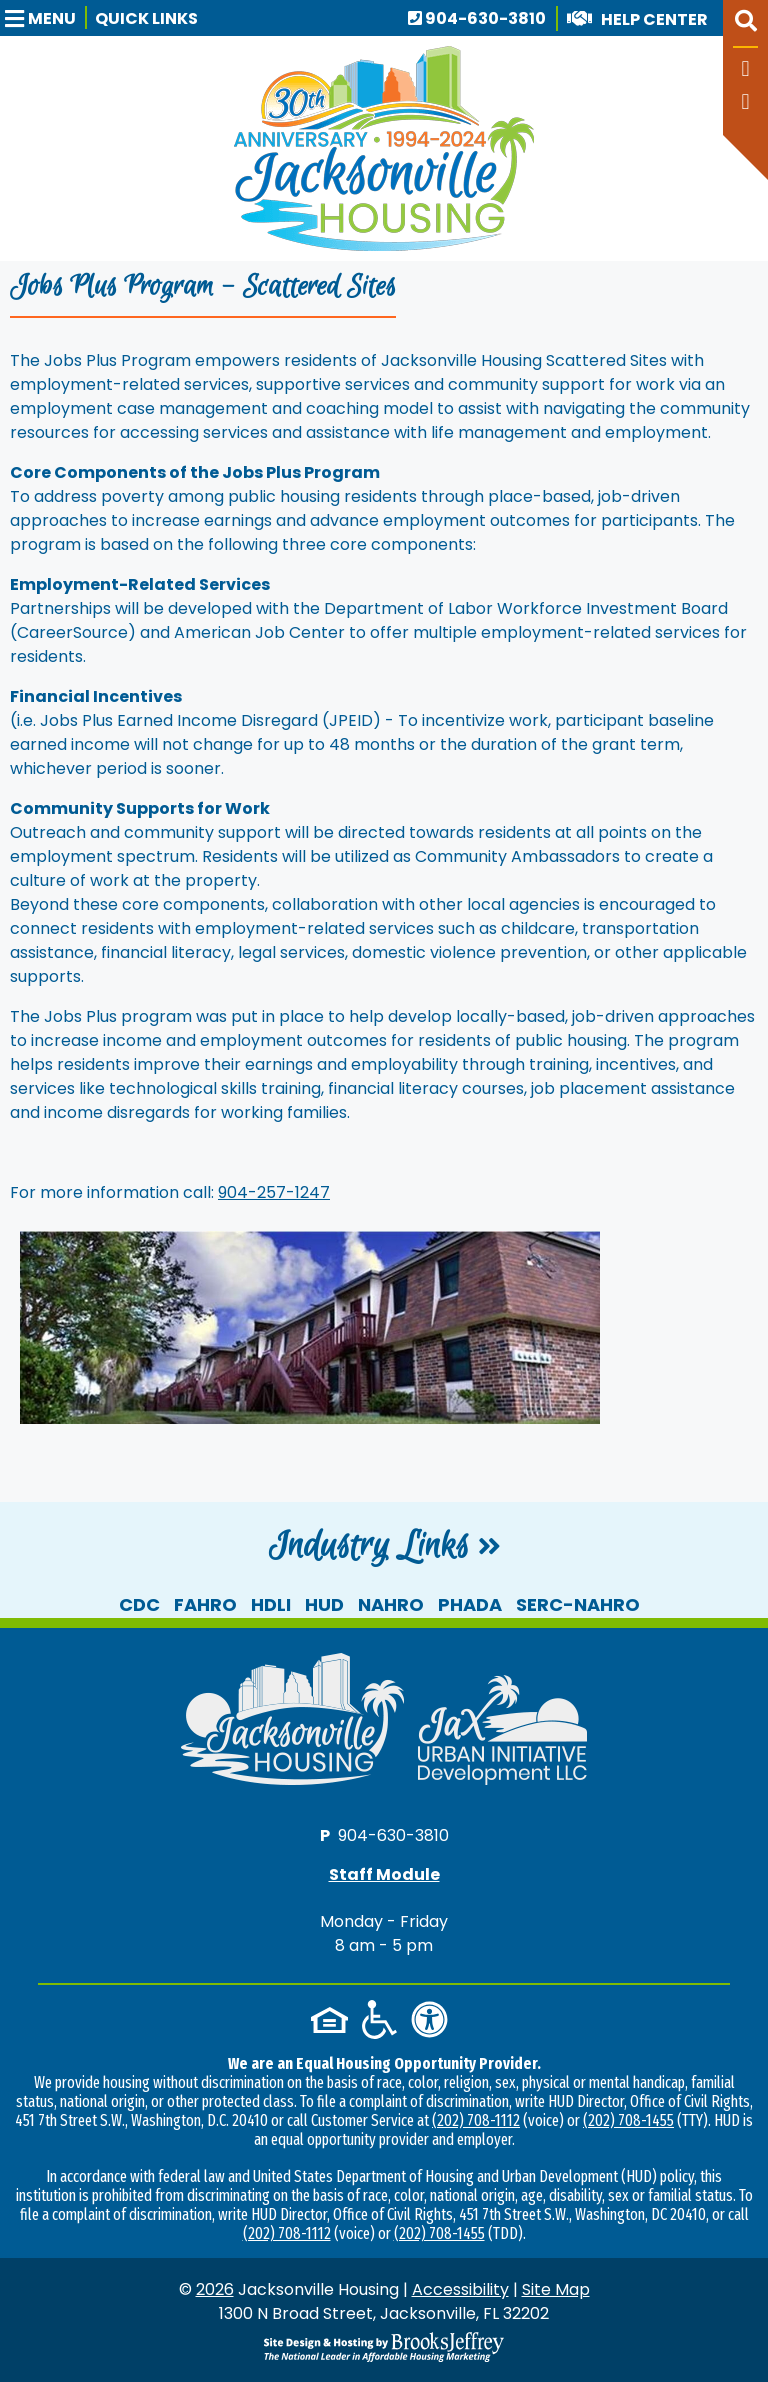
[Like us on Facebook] (745, 70)
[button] (46, 17)
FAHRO (205, 1604)
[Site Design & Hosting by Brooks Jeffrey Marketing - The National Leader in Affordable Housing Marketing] (384, 2347)
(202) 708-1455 (628, 2120)
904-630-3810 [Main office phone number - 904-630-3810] (477, 18)
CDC (139, 1604)
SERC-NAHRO (578, 1604)
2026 (215, 2289)
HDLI (271, 1604)
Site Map (556, 2289)
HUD (324, 1604)
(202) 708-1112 (476, 2120)
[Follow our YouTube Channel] (745, 103)
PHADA (470, 1604)
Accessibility (460, 2289)
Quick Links (146, 18)
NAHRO (391, 1604)
